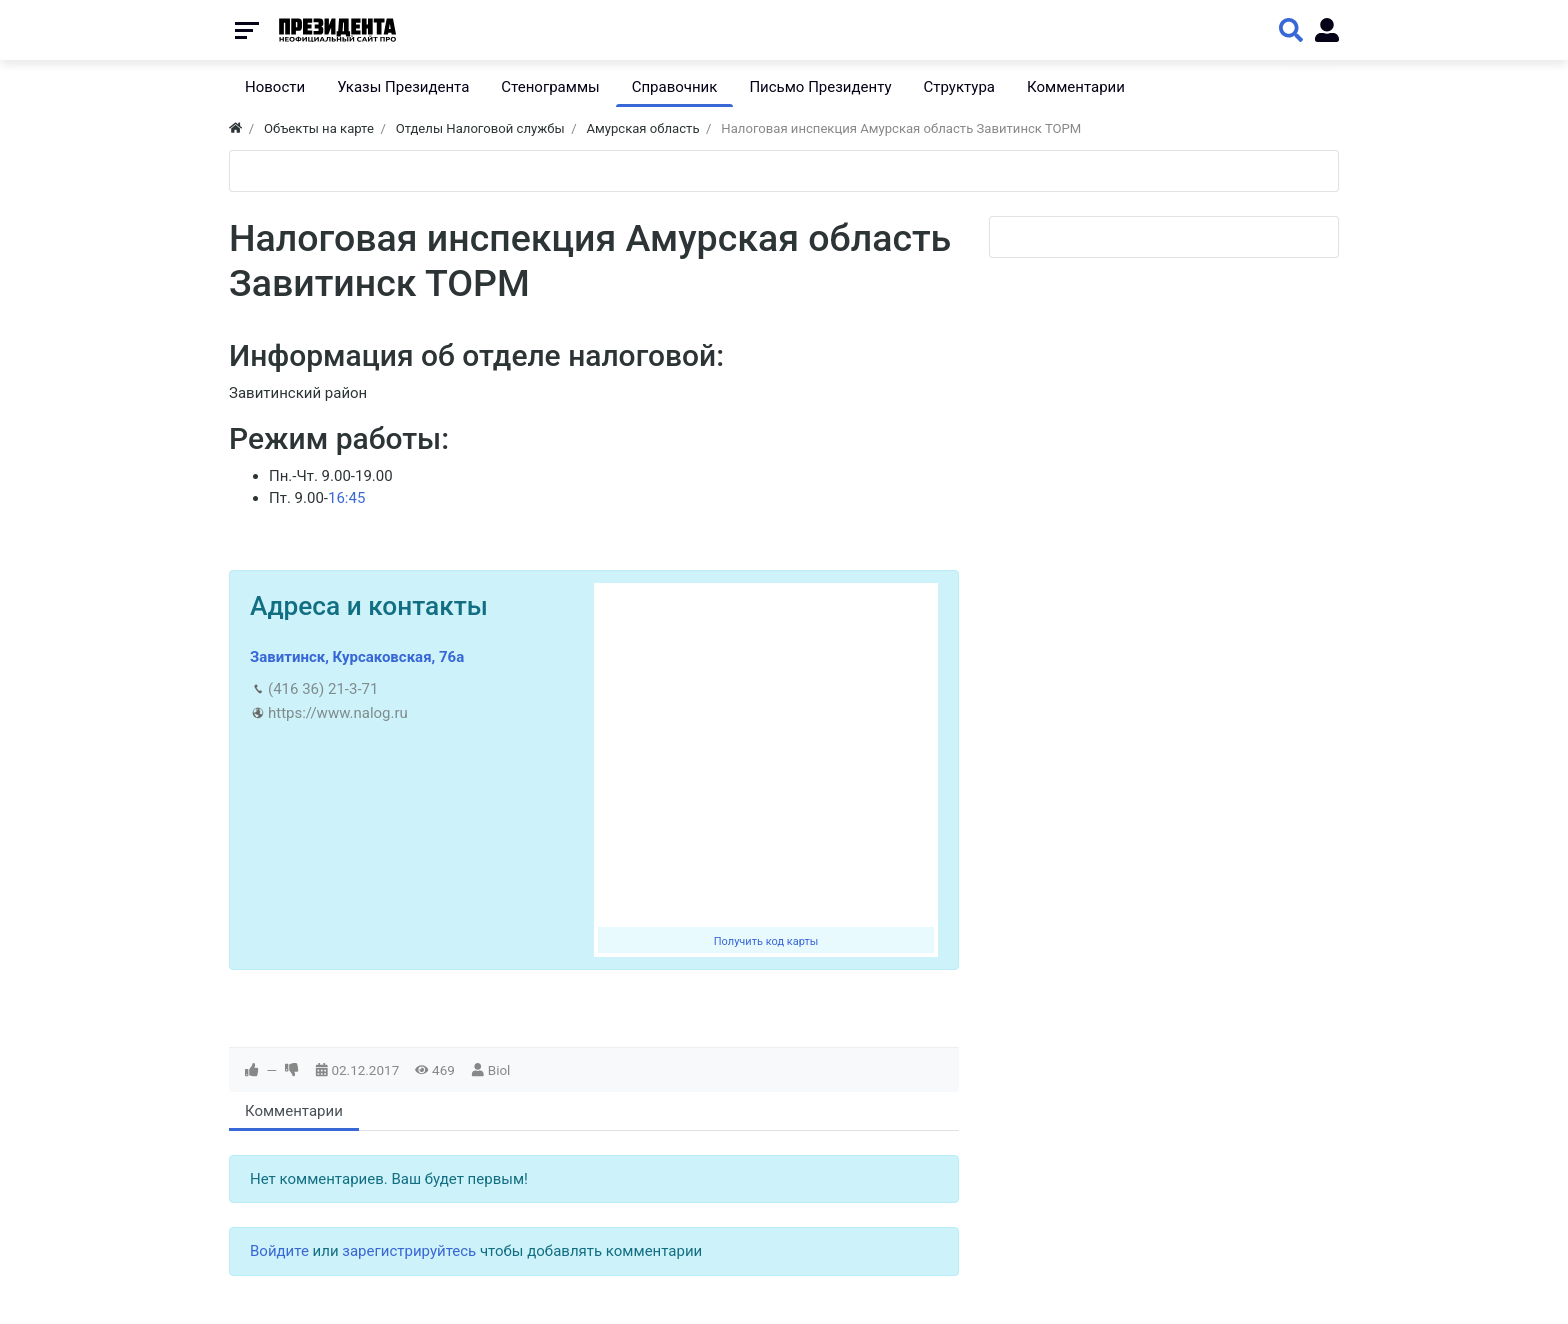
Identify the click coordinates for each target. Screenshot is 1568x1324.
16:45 (346, 498)
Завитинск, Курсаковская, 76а (357, 657)
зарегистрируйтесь (409, 1251)
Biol (499, 1070)
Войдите (279, 1251)
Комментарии (294, 1111)
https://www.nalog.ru (338, 713)
